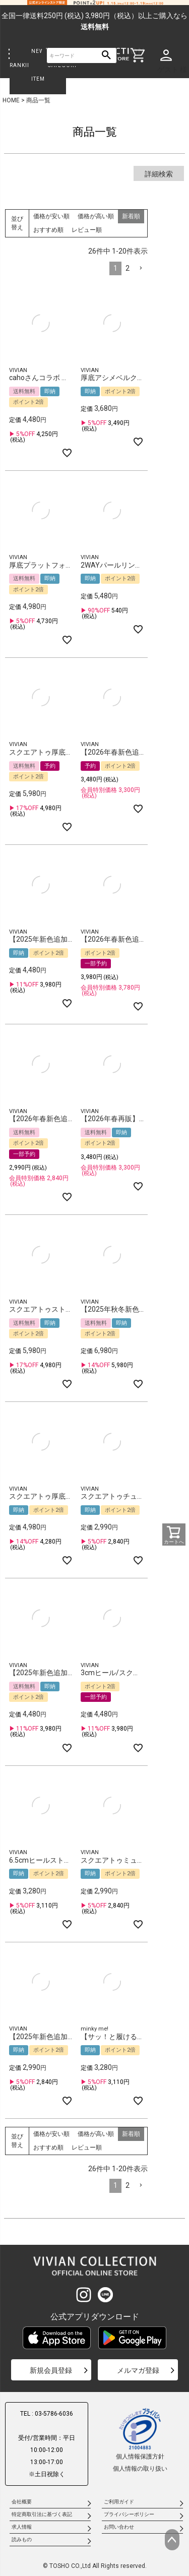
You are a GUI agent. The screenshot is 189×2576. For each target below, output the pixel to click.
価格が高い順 (96, 216)
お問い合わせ (119, 2527)
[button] (141, 268)
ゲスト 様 (172, 70)
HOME (11, 100)
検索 (106, 56)
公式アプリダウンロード (94, 2316)
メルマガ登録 (138, 2370)
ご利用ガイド (119, 2501)
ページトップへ (172, 2539)
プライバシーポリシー (129, 2514)
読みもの (22, 2539)
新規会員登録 (51, 2370)
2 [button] (127, 268)
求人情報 (22, 2527)
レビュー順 (87, 229)
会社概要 (22, 2501)
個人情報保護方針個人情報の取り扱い (140, 2439)
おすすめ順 (48, 229)
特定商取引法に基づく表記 (42, 2514)
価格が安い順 (51, 216)
